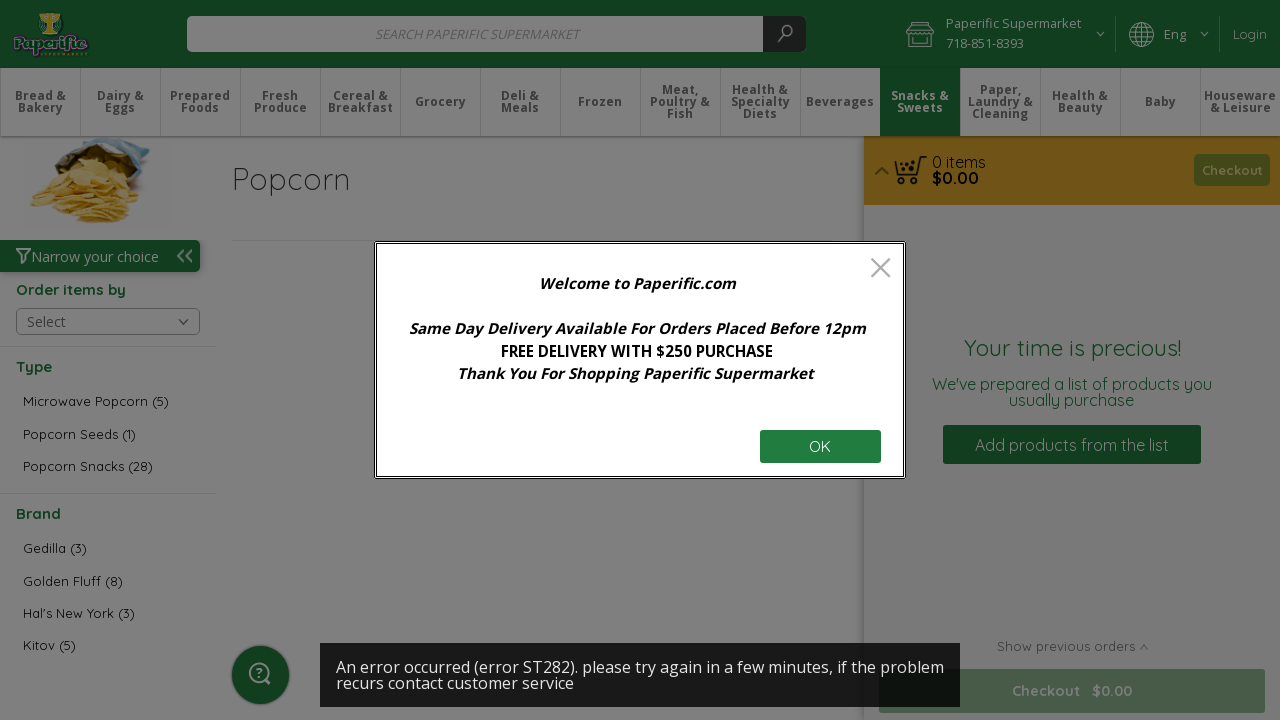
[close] (880, 269)
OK (820, 446)
